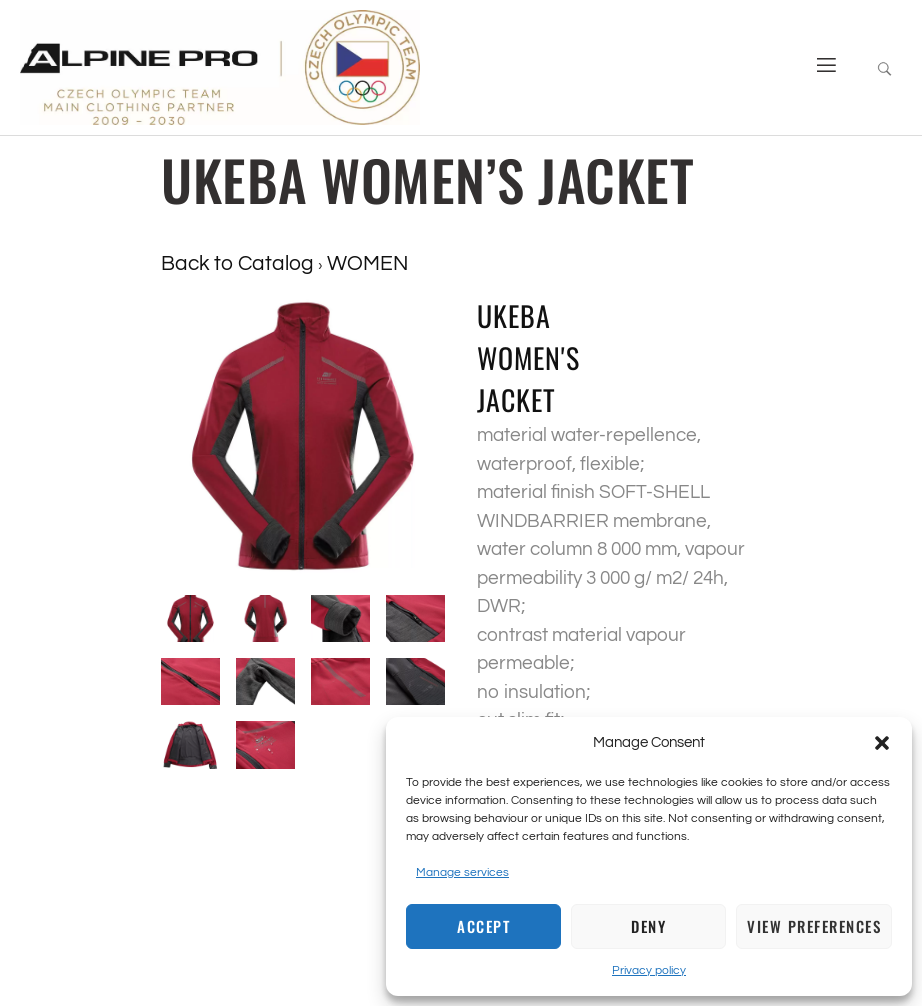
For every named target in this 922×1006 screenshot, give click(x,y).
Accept (483, 926)
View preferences (814, 926)
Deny (648, 926)
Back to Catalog (239, 263)
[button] (882, 743)
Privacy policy (649, 970)
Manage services (462, 872)
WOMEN (367, 263)
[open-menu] (819, 67)
